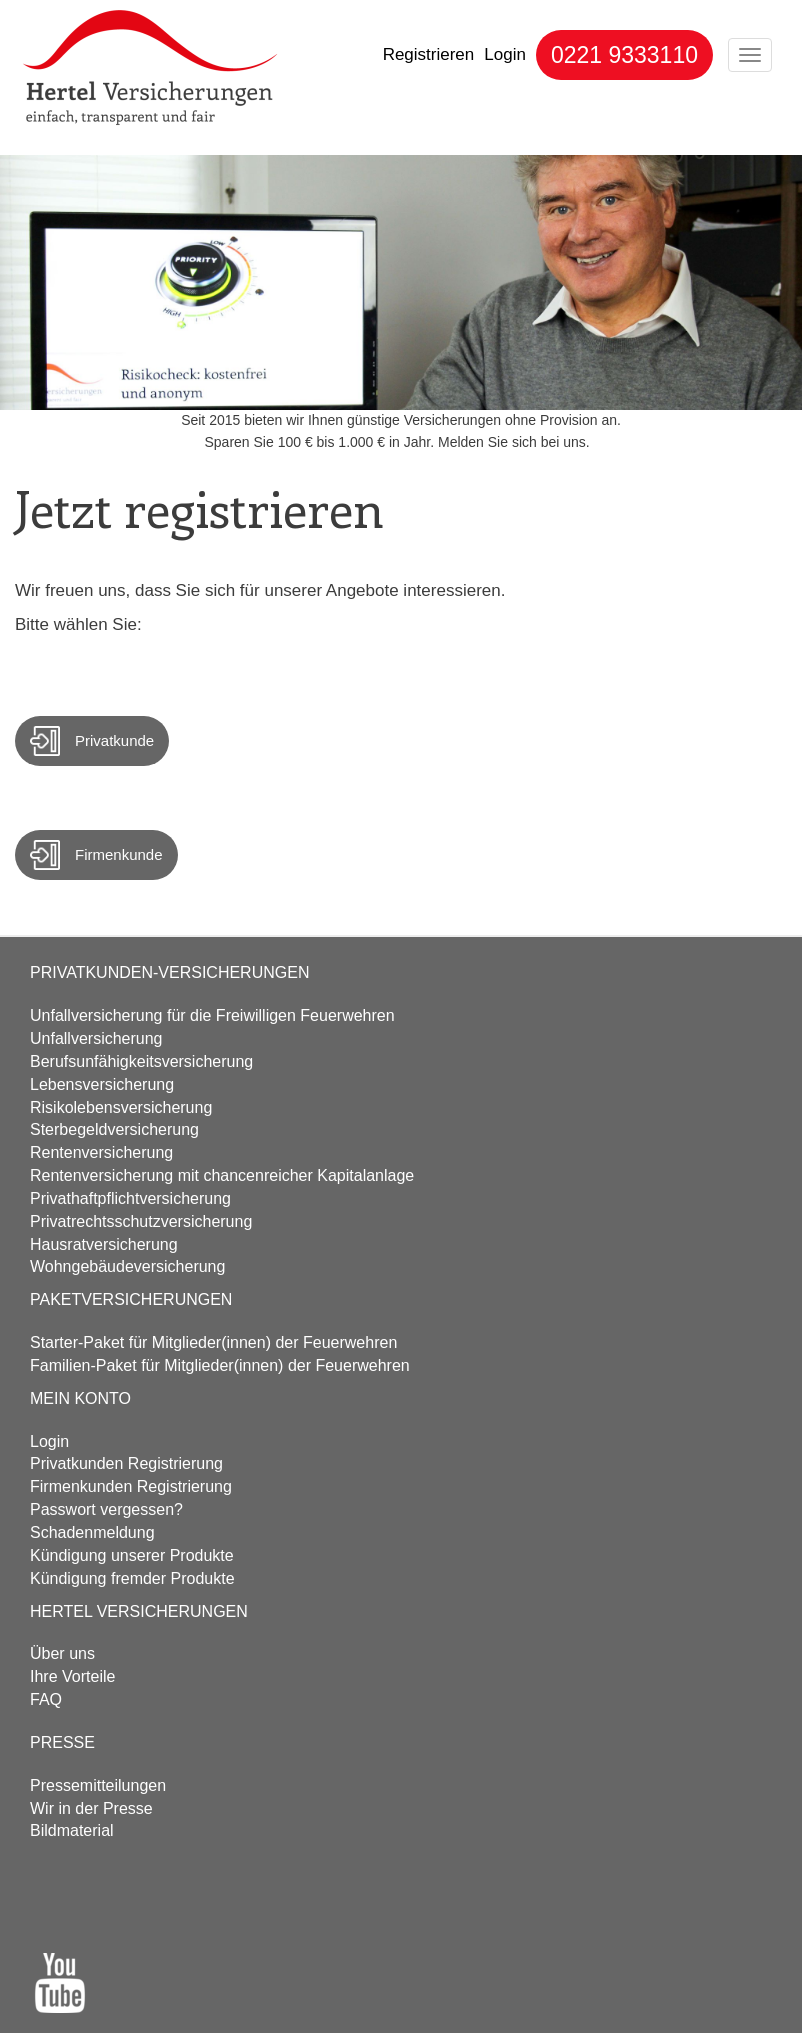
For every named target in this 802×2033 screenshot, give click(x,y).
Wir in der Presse (91, 1808)
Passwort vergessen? (106, 1509)
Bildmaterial (72, 1830)
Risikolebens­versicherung (121, 1107)
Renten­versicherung (101, 1152)
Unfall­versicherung (96, 1038)
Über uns (62, 1653)
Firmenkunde (119, 854)
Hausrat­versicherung (104, 1244)
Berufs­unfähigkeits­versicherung (141, 1061)
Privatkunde (114, 740)
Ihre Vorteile (72, 1676)
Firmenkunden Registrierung (131, 1486)
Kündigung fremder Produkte (132, 1578)
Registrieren (429, 54)
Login (505, 54)
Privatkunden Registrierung (126, 1463)
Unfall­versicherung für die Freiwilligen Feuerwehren (212, 1015)
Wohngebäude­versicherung (127, 1266)
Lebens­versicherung (102, 1084)
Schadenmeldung (92, 1532)
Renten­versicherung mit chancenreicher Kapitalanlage (222, 1175)
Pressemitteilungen (98, 1785)
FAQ (46, 1699)
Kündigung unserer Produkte (132, 1555)
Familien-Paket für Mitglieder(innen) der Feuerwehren (220, 1365)
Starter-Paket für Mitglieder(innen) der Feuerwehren (213, 1342)
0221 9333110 (624, 55)
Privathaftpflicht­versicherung (130, 1198)
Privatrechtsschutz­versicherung (141, 1221)
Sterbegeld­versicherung (114, 1129)
